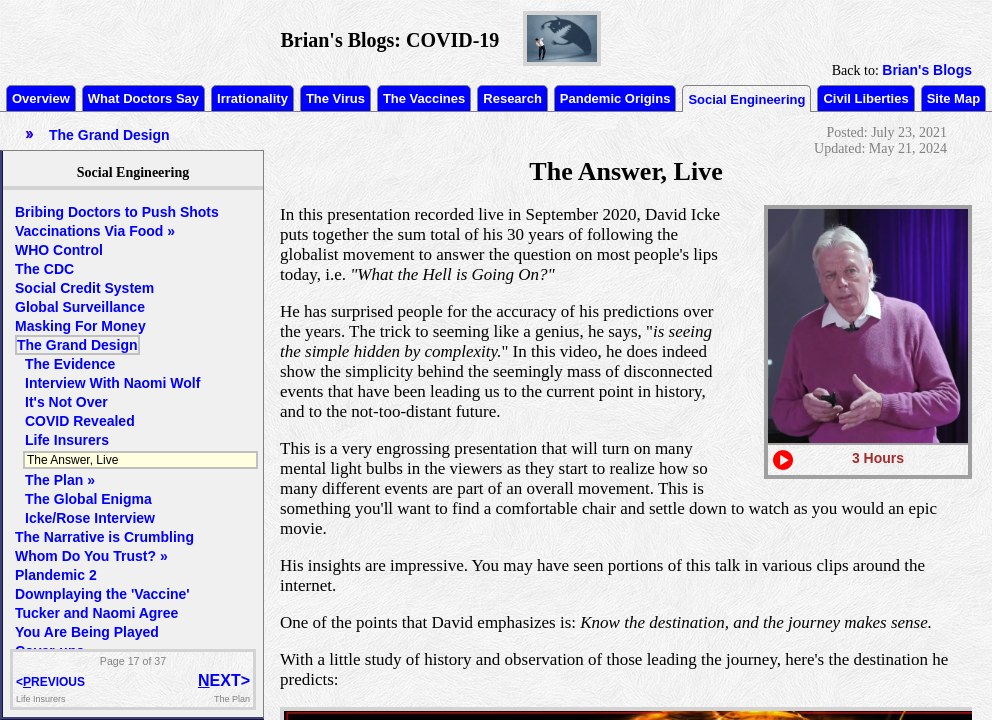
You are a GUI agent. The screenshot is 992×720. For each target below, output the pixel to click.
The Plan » (60, 480)
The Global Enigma (88, 499)
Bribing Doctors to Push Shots (117, 212)
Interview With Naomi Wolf (112, 383)
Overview (41, 98)
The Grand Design (77, 345)
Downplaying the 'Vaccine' (102, 594)
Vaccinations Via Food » (95, 231)
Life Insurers (67, 440)
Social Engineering (746, 99)
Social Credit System (84, 288)
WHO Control (59, 250)
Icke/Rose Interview (90, 518)
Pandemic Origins (615, 98)
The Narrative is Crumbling (104, 537)
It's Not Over (66, 402)
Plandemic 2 (56, 575)
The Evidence (70, 364)
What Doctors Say (143, 98)
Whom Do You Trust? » (91, 556)
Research (512, 98)
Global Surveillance (80, 307)
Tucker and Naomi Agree (96, 613)
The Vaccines (424, 98)
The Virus (335, 98)
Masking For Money (80, 326)
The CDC (44, 269)
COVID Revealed (80, 421)
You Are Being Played (87, 632)
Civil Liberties (865, 98)
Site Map (953, 98)
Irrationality (252, 98)
